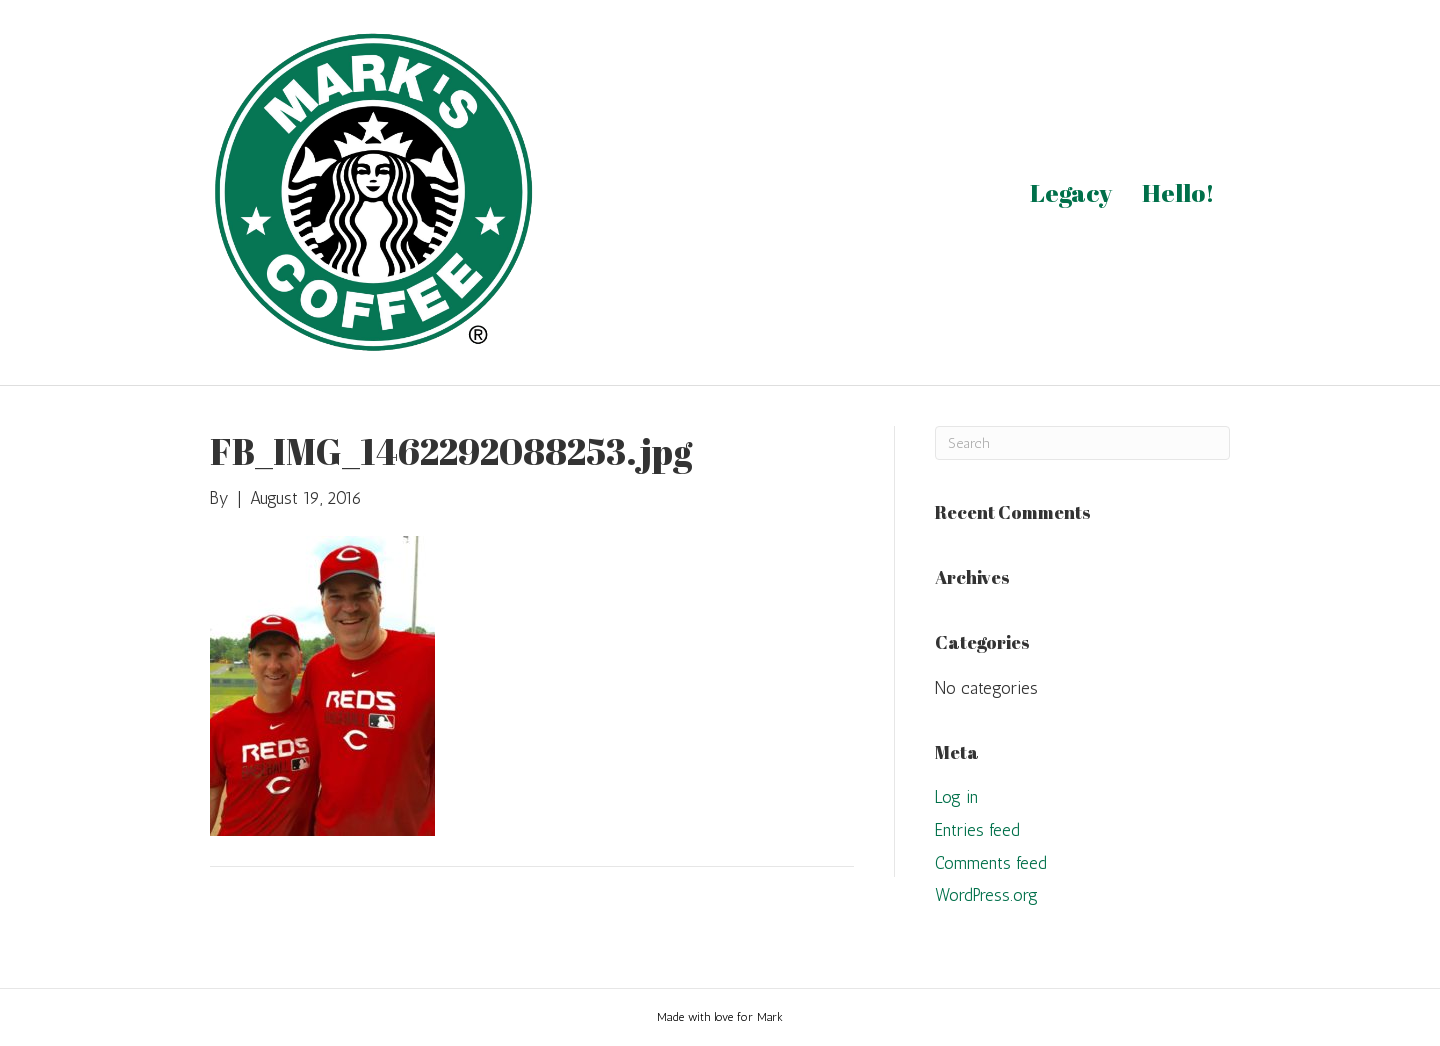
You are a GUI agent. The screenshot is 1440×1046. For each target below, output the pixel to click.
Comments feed (991, 863)
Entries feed (977, 830)
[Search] (1082, 443)
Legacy (1071, 192)
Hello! (1178, 192)
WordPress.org (986, 895)
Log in (956, 797)
